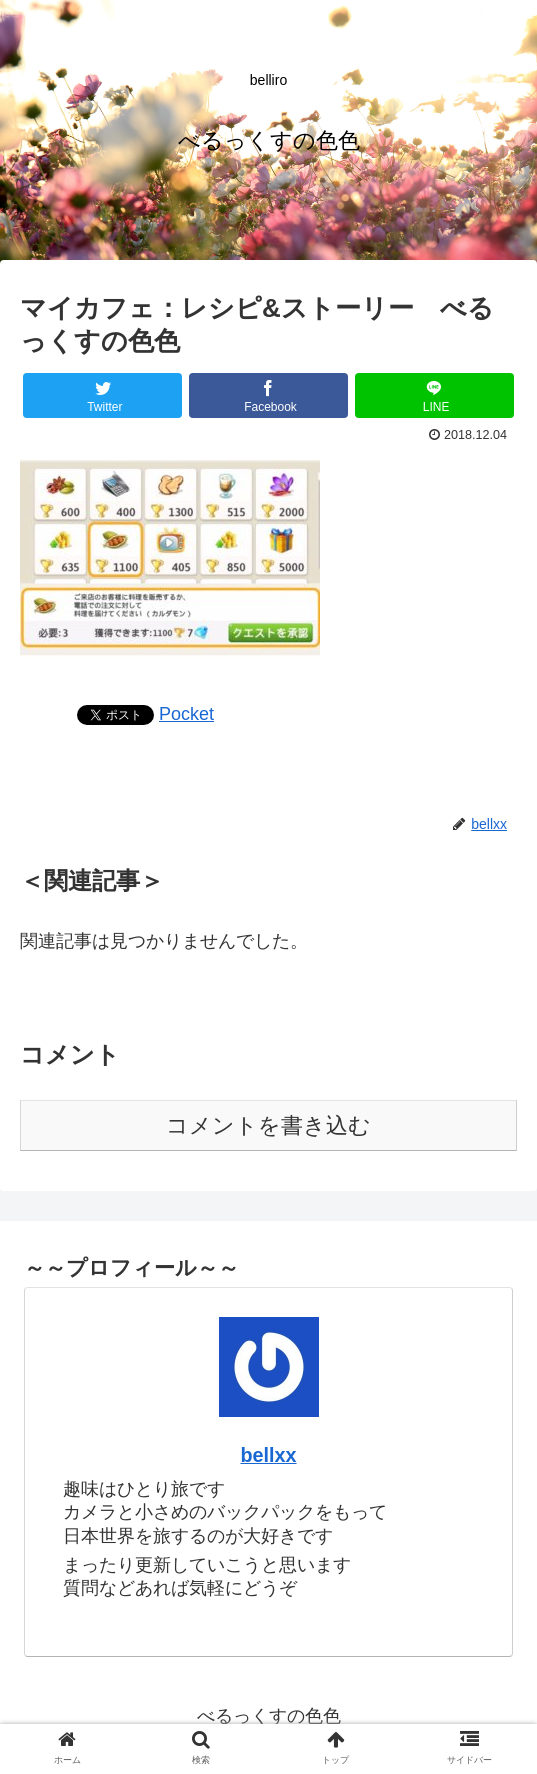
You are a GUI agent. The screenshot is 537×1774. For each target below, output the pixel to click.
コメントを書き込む (268, 1125)
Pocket (186, 714)
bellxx (268, 1455)
